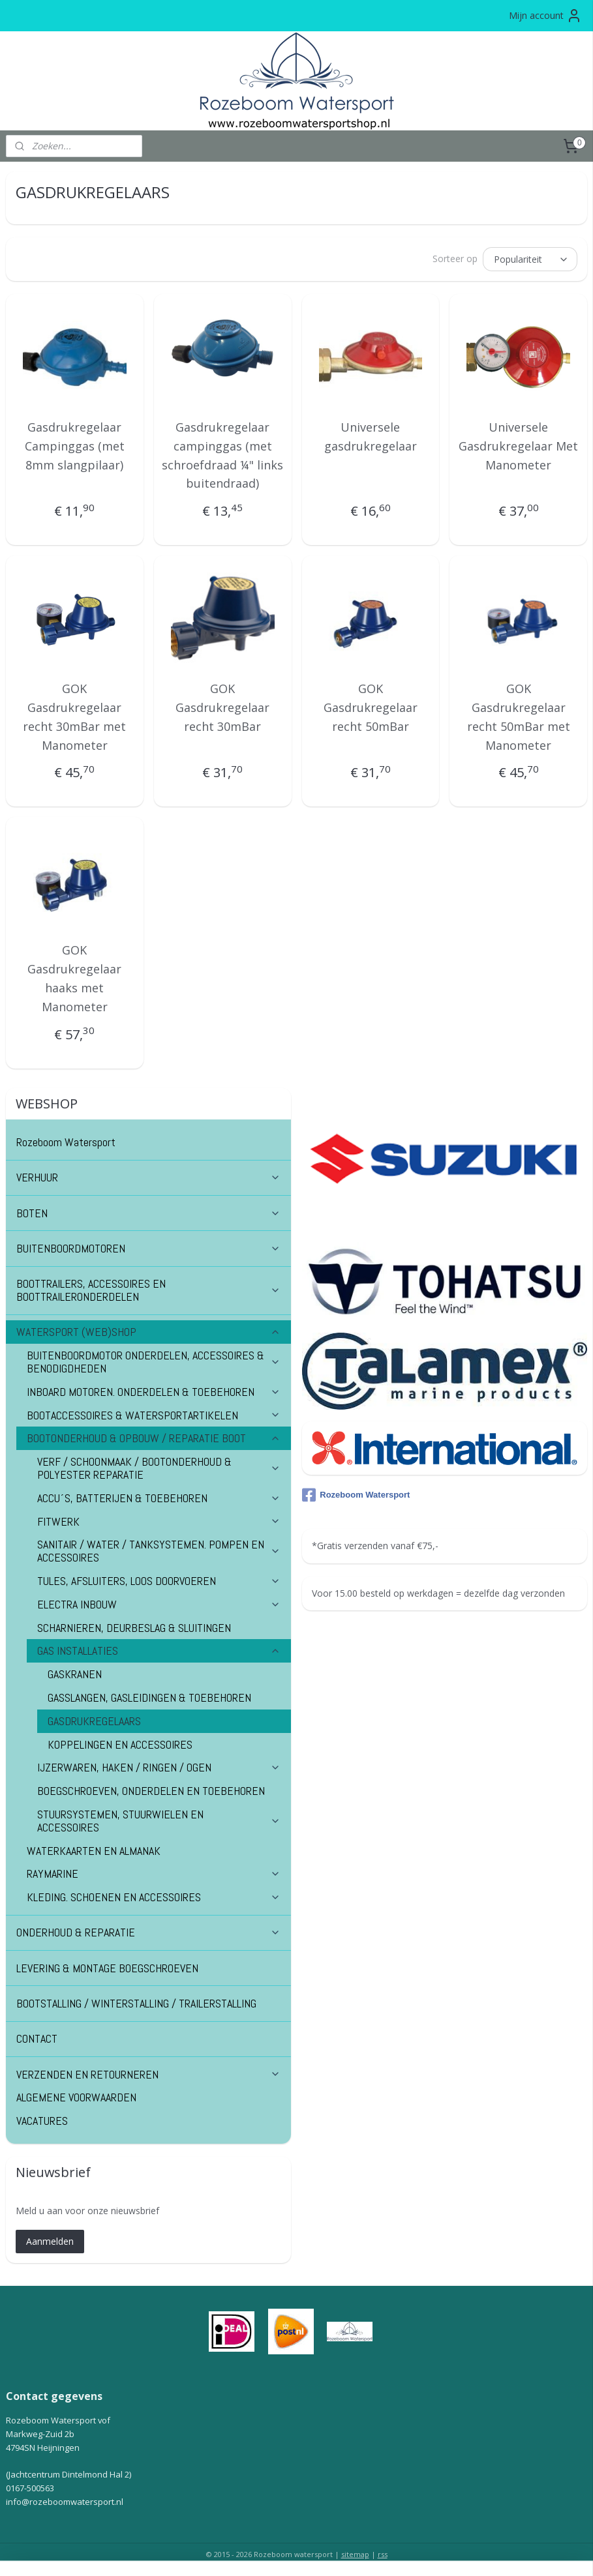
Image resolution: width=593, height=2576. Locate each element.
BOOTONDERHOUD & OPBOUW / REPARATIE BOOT (154, 1436)
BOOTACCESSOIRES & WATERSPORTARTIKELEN (154, 1413)
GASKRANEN (75, 1672)
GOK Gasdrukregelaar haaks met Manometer (74, 976)
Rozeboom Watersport (65, 1140)
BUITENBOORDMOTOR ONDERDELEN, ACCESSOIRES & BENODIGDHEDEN (154, 1360)
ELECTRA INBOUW (159, 1602)
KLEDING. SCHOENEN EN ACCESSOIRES (154, 1895)
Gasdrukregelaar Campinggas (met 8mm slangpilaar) (75, 444)
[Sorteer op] (530, 258)
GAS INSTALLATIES (159, 1648)
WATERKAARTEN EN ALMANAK (93, 1848)
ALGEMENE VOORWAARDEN (76, 2095)
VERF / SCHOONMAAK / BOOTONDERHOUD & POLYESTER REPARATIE (159, 1466)
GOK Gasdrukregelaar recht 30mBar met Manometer (74, 714)
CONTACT (36, 2036)
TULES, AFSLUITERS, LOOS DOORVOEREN (159, 1578)
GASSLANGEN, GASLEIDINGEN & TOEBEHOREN (149, 1695)
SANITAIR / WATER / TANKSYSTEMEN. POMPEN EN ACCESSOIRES (159, 1549)
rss (383, 2552)
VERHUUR (148, 1175)
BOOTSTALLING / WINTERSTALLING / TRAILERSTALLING (136, 2001)
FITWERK (159, 1519)
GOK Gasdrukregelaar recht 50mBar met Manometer (518, 714)
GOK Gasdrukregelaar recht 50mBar (371, 705)
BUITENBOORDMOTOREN (148, 1246)
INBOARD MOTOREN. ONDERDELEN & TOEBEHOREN (154, 1389)
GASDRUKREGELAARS (94, 1718)
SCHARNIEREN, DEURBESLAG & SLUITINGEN (134, 1625)
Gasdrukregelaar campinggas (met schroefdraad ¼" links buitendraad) (222, 453)
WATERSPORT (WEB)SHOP (148, 1329)
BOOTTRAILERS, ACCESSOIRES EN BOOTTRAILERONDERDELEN (148, 1288)
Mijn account (545, 15)
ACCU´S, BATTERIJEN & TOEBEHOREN (159, 1495)
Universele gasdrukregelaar (370, 434)
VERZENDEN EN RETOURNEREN (148, 2072)
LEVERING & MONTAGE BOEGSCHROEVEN (107, 1966)
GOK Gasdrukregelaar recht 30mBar (222, 705)
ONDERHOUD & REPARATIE (148, 1930)
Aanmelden (50, 2239)
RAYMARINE (154, 1871)
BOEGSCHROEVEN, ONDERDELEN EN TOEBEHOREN (151, 1788)
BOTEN (148, 1211)
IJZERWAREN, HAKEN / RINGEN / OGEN (159, 1765)
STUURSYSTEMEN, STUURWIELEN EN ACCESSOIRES (159, 1819)
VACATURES (42, 2118)
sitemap (355, 2552)
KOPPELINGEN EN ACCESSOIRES (120, 1742)
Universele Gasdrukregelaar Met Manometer (518, 444)
